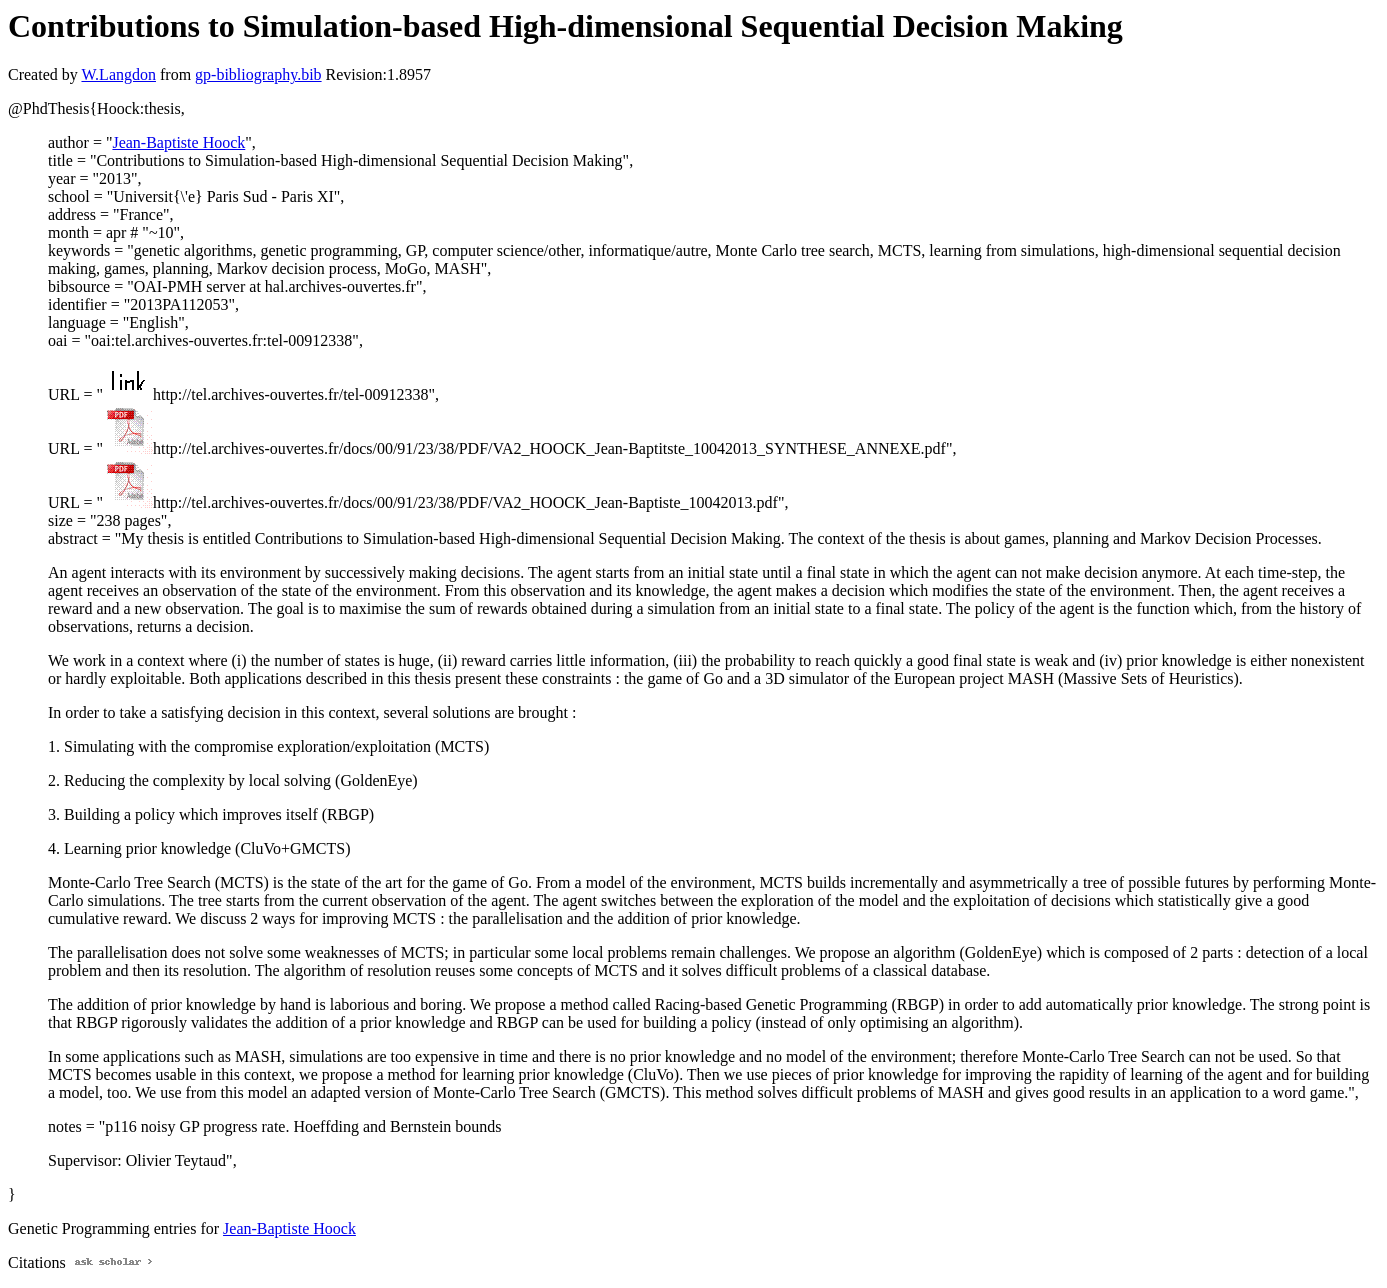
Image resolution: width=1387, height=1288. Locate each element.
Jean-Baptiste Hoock (178, 142)
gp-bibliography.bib (258, 74)
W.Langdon (118, 74)
